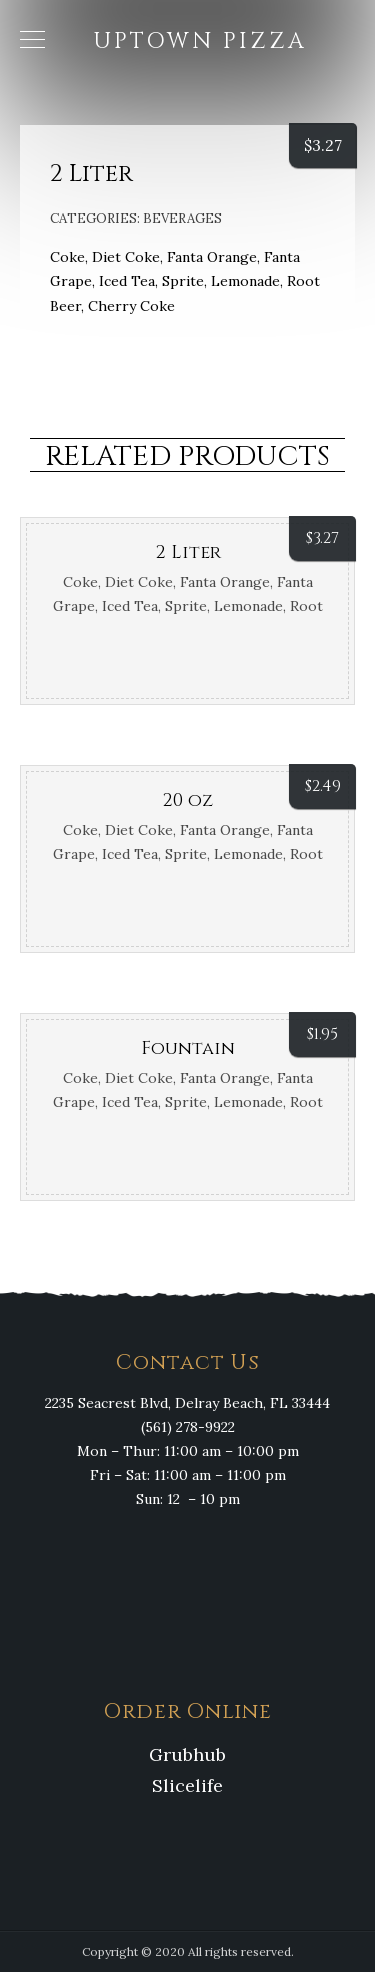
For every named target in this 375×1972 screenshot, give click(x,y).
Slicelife (187, 1785)
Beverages (182, 218)
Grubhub (187, 1754)
